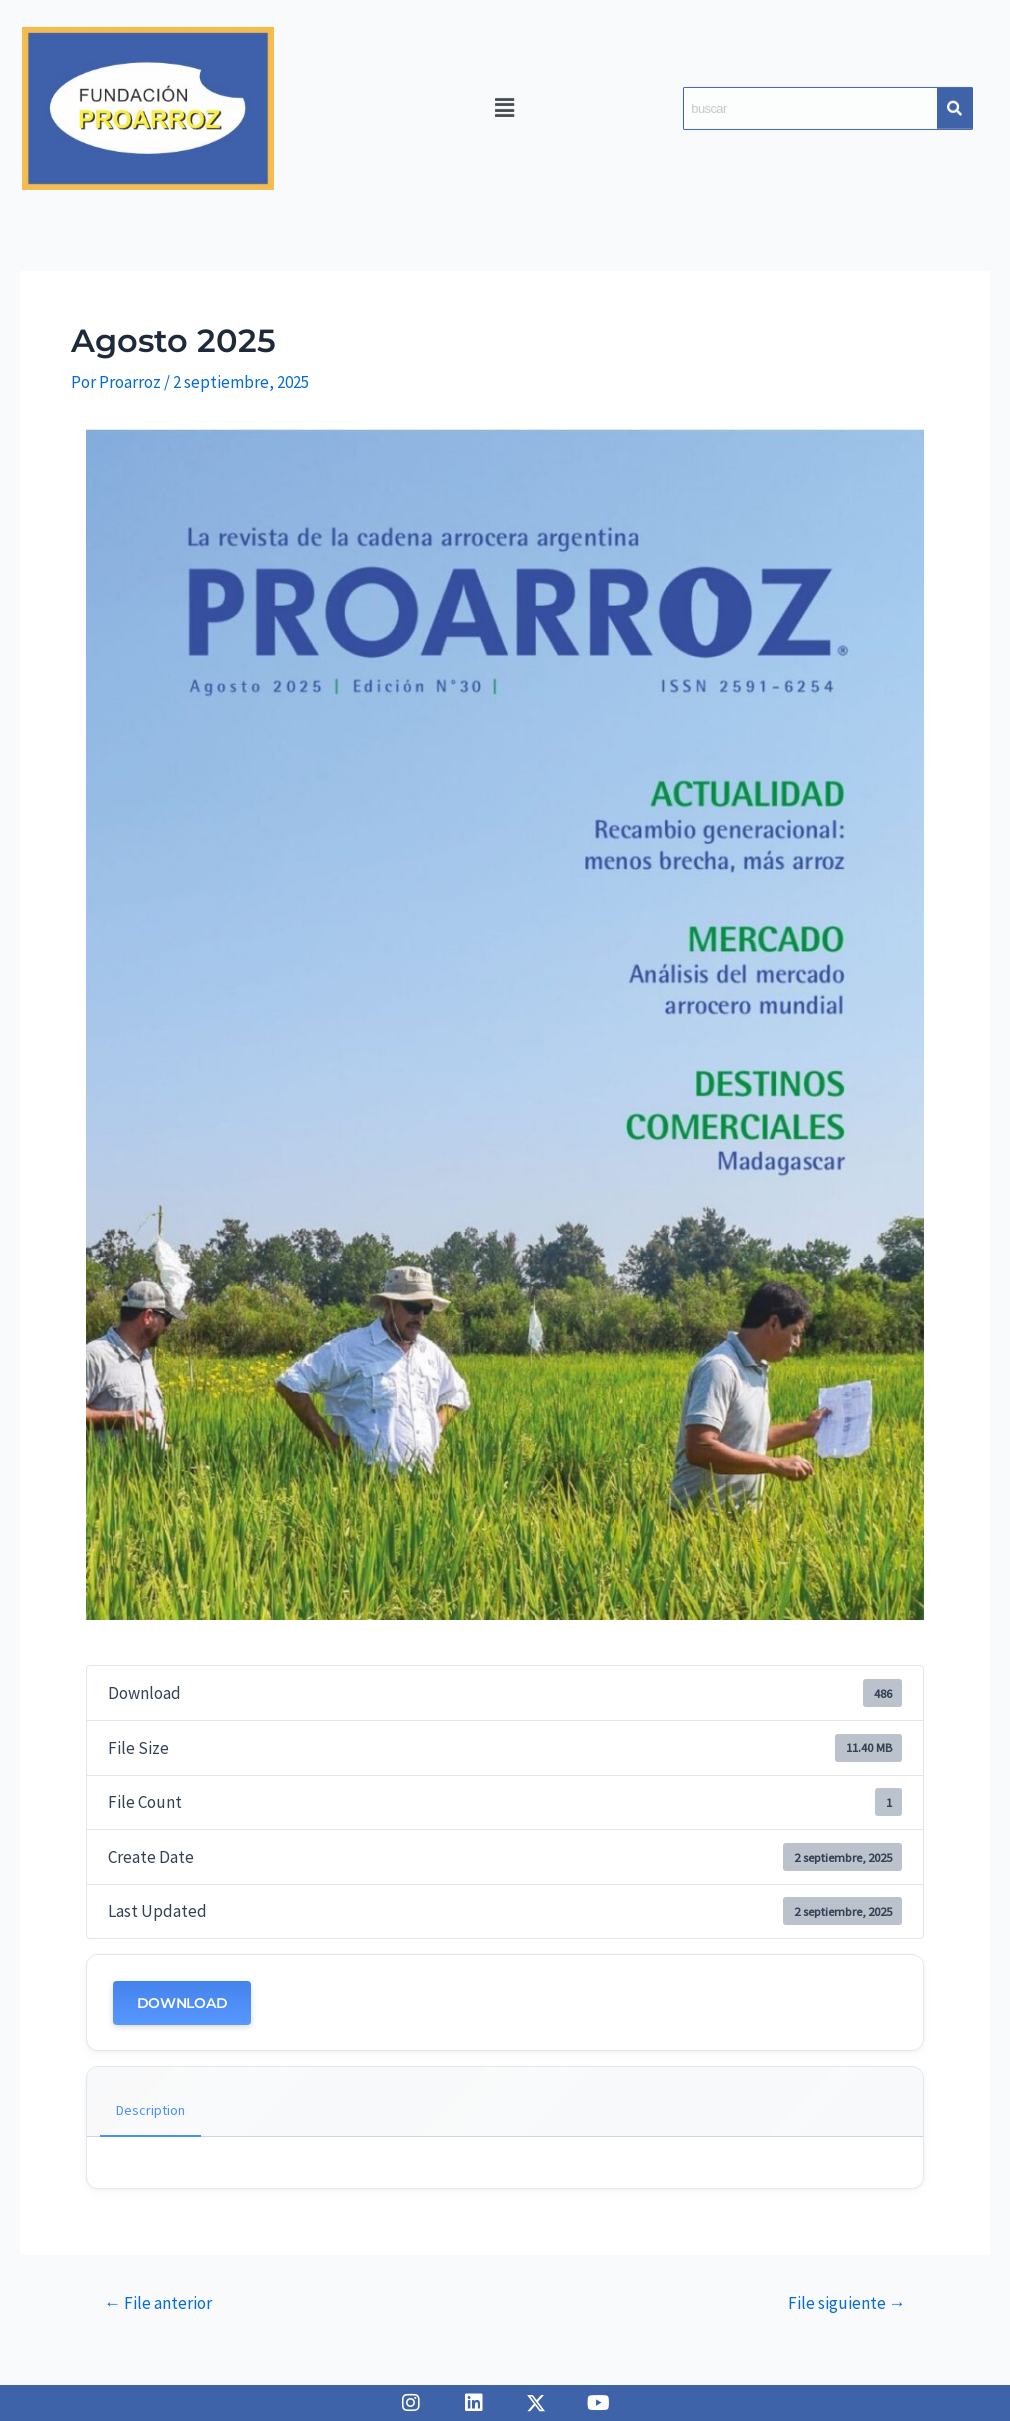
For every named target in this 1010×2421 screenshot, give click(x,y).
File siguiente (847, 2303)
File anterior (158, 2303)
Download (182, 2003)
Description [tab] (150, 2110)
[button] (505, 106)
